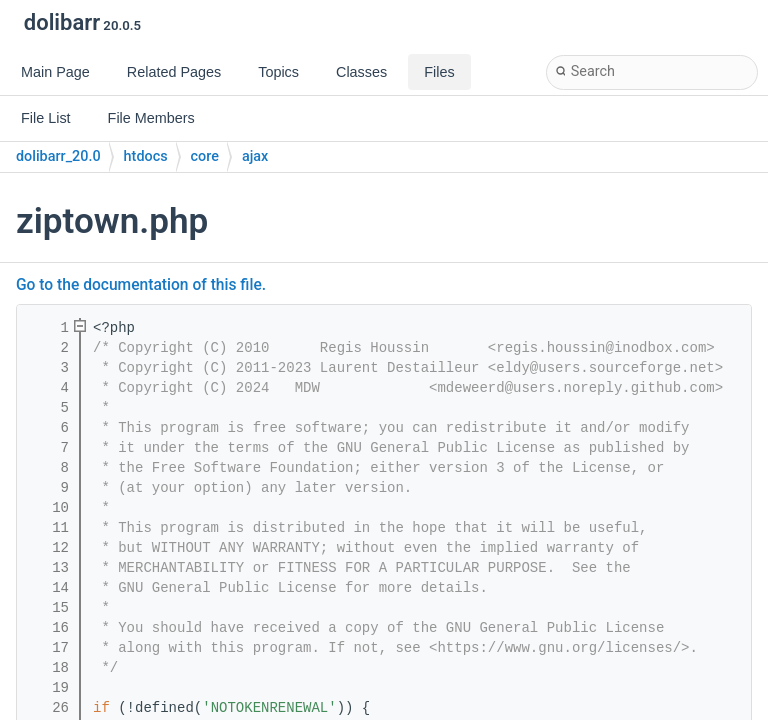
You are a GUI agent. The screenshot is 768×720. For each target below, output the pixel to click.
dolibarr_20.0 (58, 156)
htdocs (146, 156)
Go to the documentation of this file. (141, 285)
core (205, 156)
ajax (255, 156)
